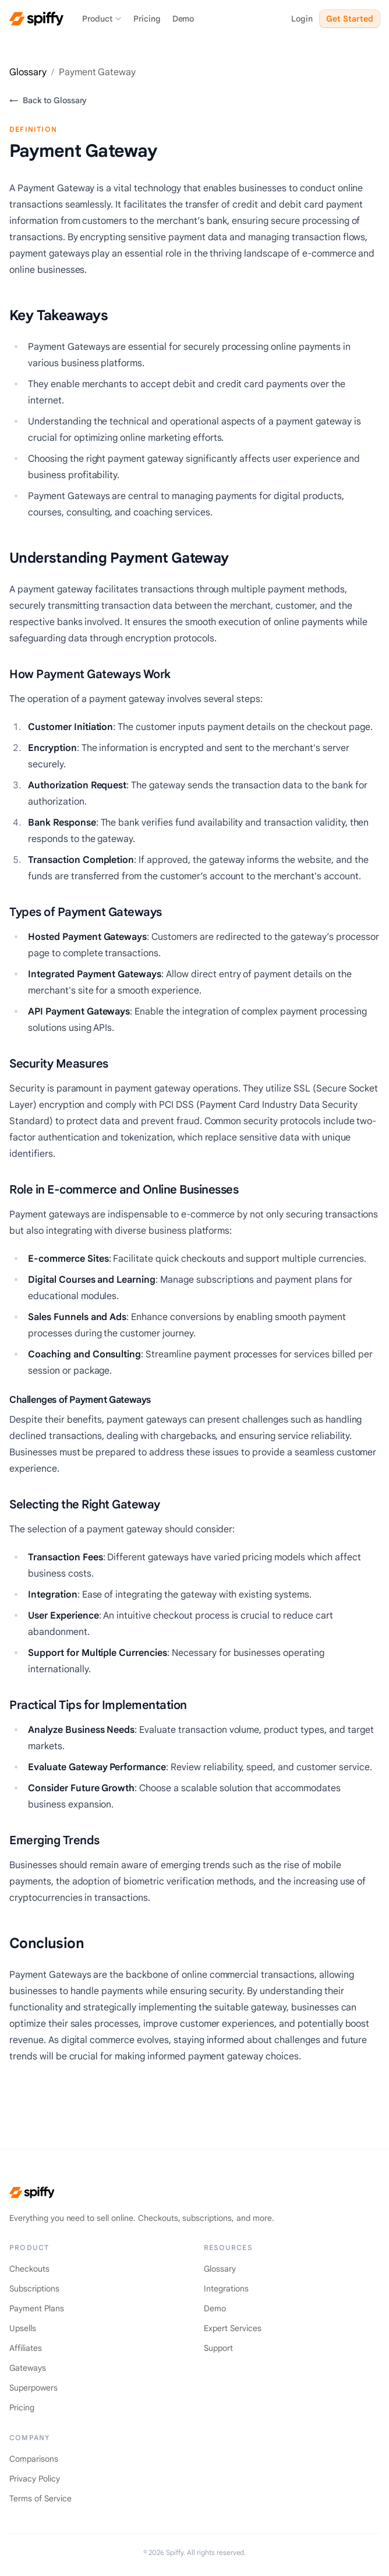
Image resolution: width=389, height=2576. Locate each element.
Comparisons (33, 2459)
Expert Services (232, 2328)
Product (102, 18)
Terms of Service (40, 2498)
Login (302, 18)
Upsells (22, 2328)
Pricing (147, 18)
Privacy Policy (34, 2478)
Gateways (27, 2368)
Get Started (349, 18)
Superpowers (33, 2387)
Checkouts (29, 2268)
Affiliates (25, 2348)
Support (218, 2348)
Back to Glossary (48, 100)
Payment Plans (36, 2308)
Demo (183, 18)
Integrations (226, 2288)
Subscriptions (34, 2288)
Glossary (28, 72)
